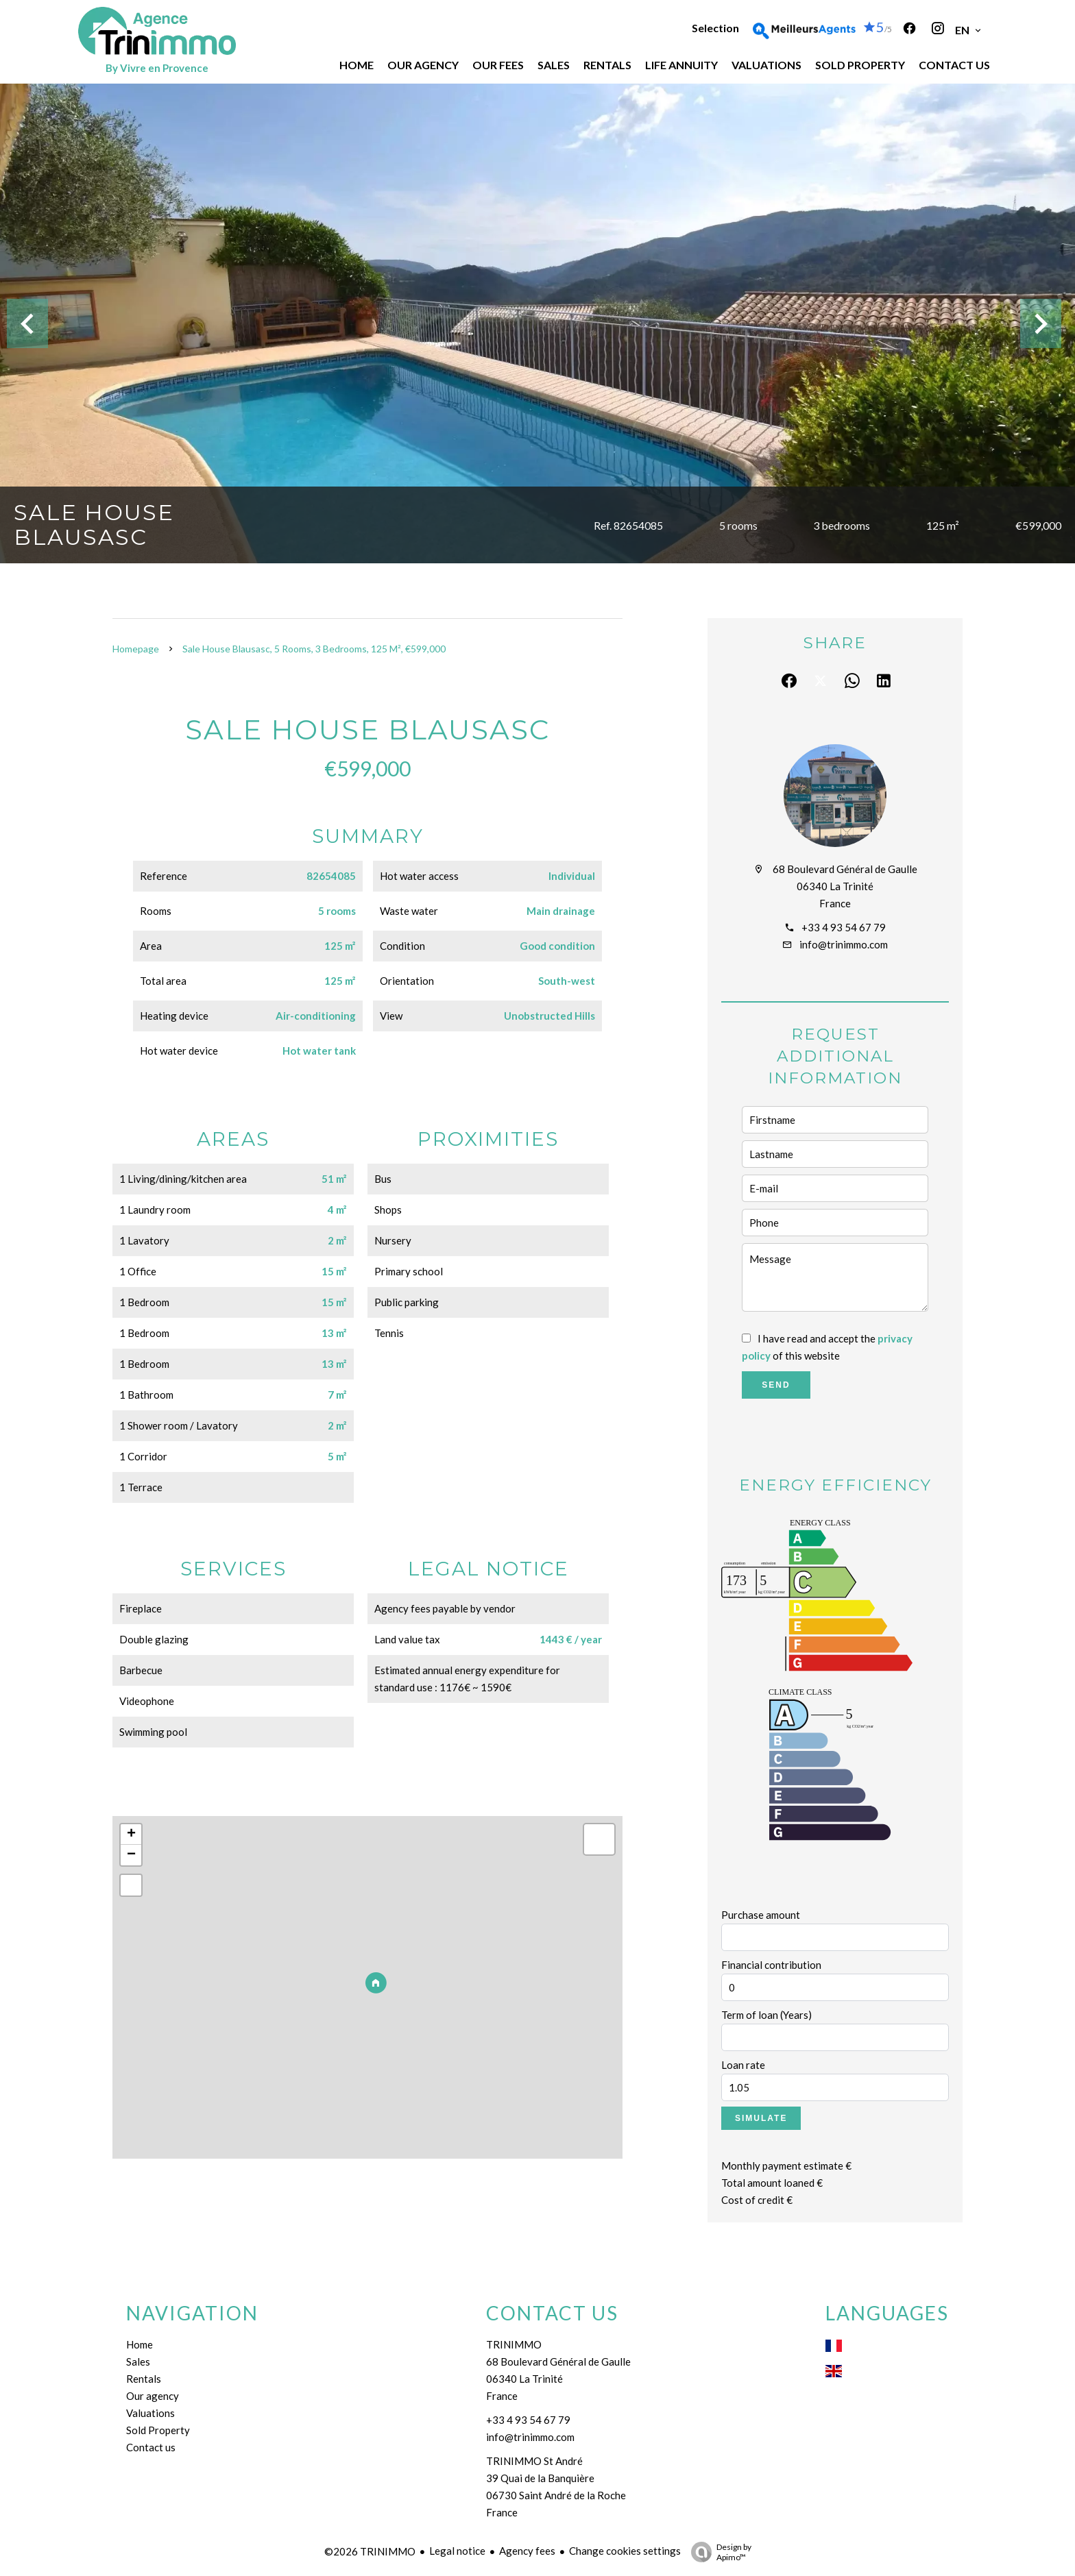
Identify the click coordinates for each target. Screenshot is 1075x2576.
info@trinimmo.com (843, 944)
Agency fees (527, 2550)
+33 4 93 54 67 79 (843, 927)
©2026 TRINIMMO (369, 2551)
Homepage (135, 648)
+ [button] (131, 1834)
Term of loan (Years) (766, 2015)
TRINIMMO (514, 2344)
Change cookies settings (625, 2550)
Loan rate (743, 2065)
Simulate (761, 2118)
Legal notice (457, 2550)
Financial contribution (771, 1965)
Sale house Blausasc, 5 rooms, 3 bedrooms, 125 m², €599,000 (314, 648)
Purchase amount (760, 1915)
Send (776, 1385)
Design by (717, 2552)
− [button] (131, 1855)
